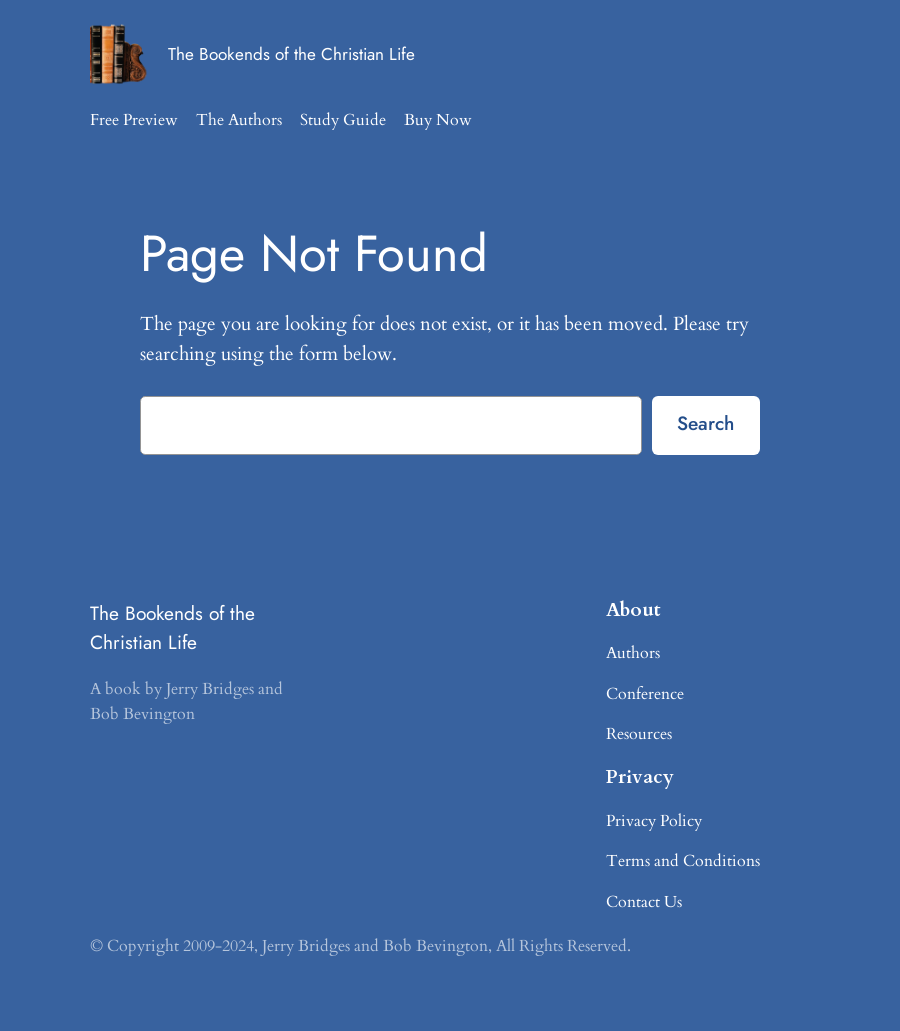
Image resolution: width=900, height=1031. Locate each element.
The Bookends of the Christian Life (291, 54)
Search (705, 423)
